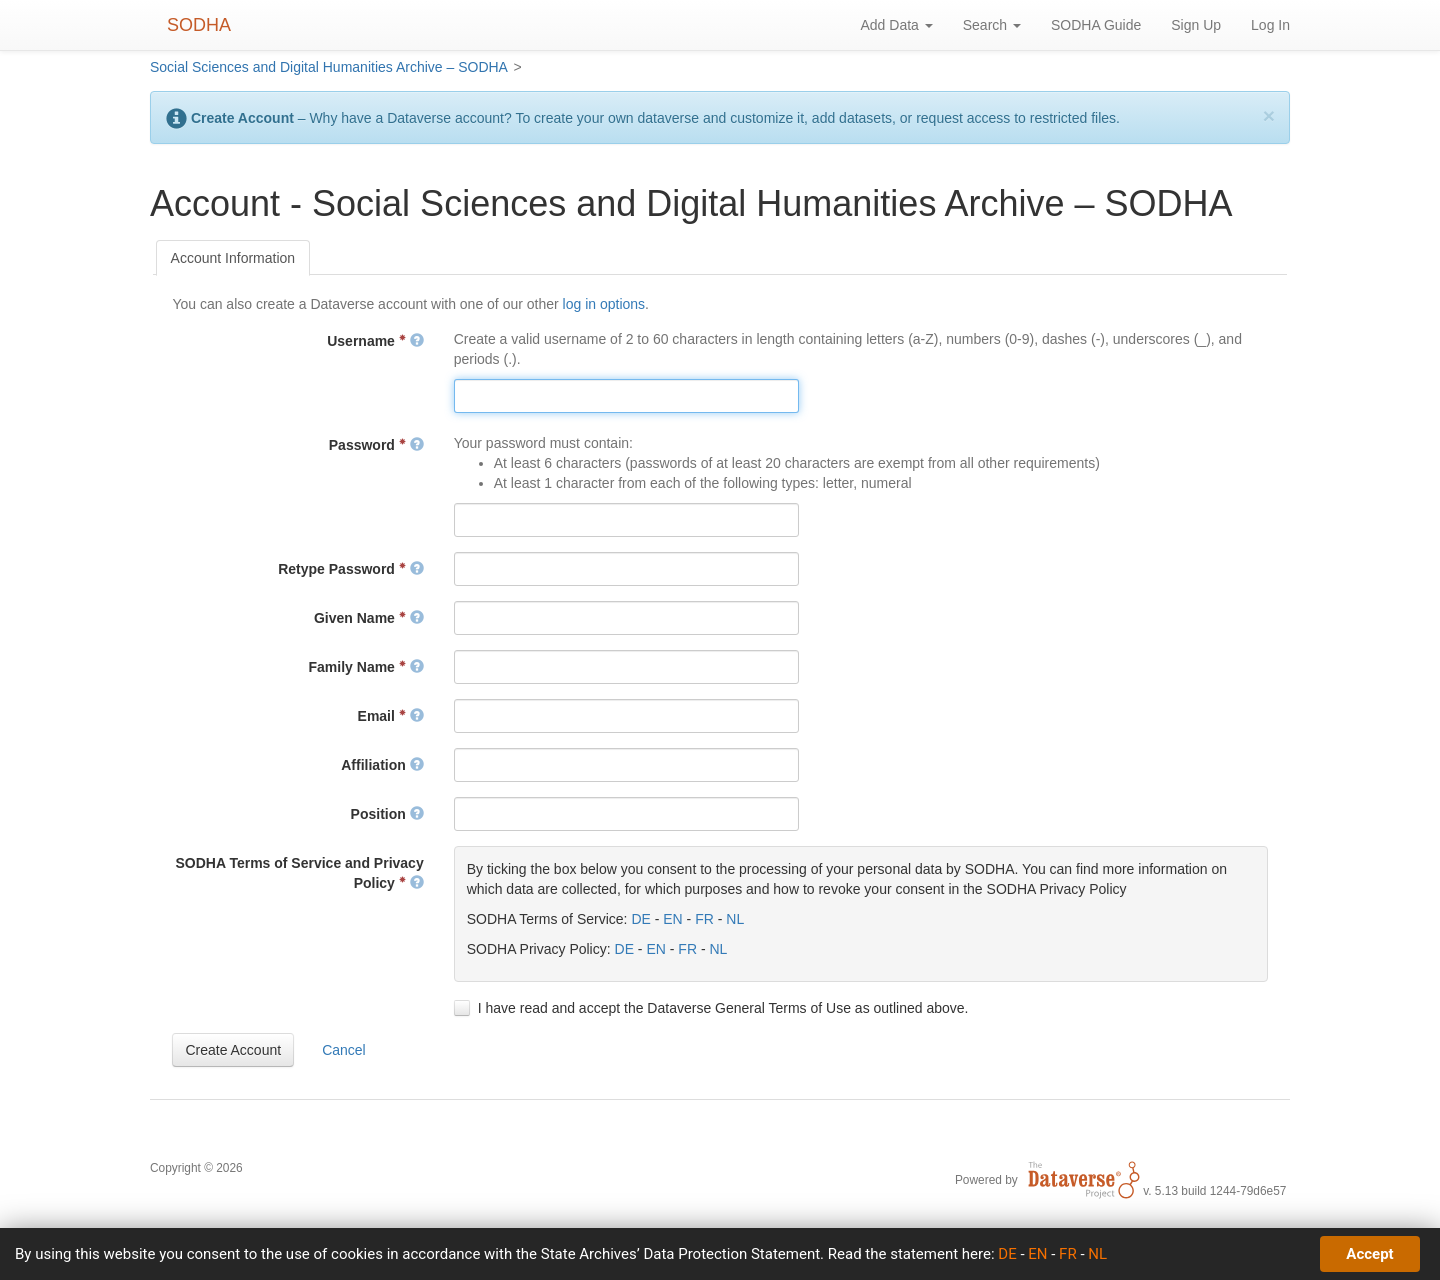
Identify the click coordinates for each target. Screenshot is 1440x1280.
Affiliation (382, 765)
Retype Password (351, 569)
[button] (233, 1050)
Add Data (896, 25)
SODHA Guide (1096, 25)
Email (391, 716)
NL (735, 919)
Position (387, 814)
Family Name (366, 667)
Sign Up (1196, 25)
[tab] (233, 258)
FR (704, 919)
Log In (1270, 25)
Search (992, 25)
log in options (604, 304)
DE (640, 919)
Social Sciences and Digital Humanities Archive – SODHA (329, 67)
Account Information (233, 258)
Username (375, 341)
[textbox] (626, 396)
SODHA (199, 25)
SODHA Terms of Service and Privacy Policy (299, 873)
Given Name (369, 618)
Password (376, 445)
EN (672, 919)
